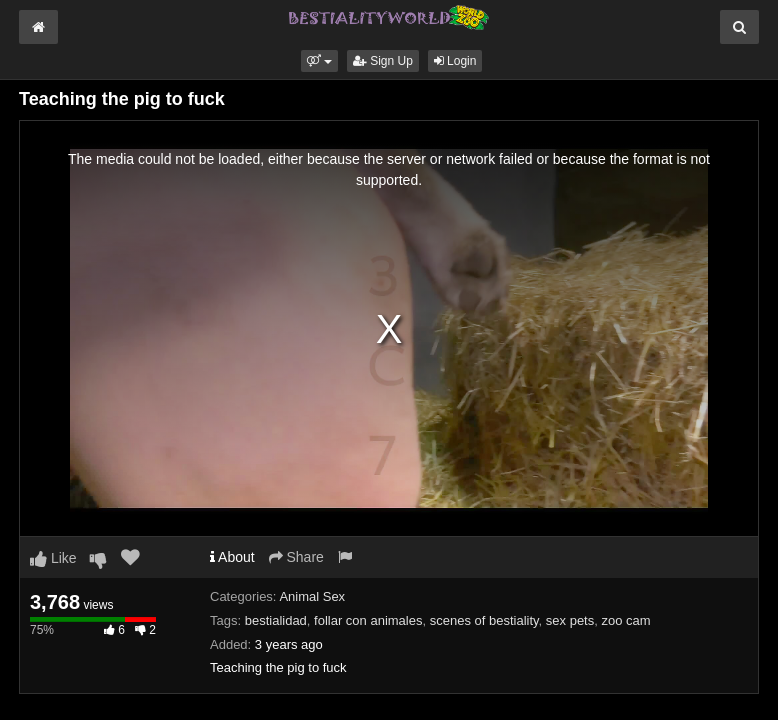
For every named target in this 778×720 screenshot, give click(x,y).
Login (455, 61)
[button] (319, 61)
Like (53, 558)
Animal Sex (312, 596)
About (232, 557)
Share (296, 557)
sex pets (570, 620)
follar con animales (368, 620)
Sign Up (383, 61)
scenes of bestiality (484, 620)
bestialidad (276, 620)
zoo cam (625, 620)
